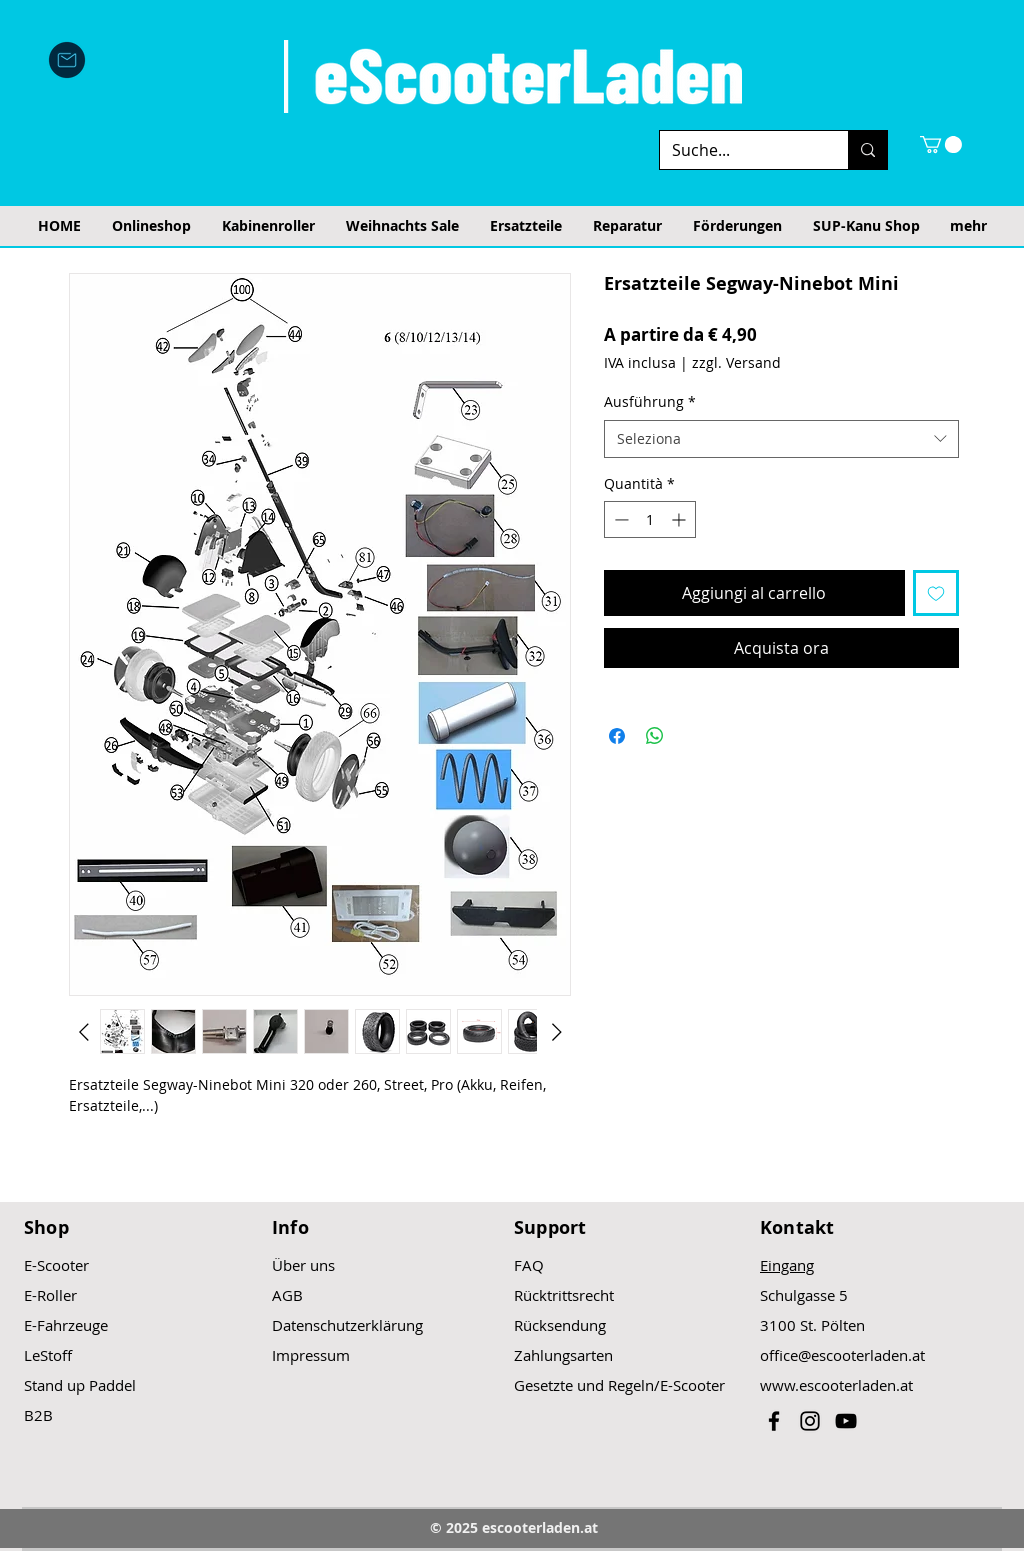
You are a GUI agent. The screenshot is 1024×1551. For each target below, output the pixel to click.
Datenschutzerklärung (347, 1325)
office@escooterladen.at (842, 1355)
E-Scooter (56, 1265)
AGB (287, 1295)
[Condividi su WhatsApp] (655, 736)
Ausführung (650, 401)
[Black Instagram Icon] (810, 1421)
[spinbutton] (650, 519)
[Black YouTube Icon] (846, 1421)
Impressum (311, 1355)
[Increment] (680, 519)
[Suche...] (739, 150)
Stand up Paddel (80, 1385)
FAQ (529, 1265)
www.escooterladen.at (836, 1385)
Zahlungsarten (563, 1355)
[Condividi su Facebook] (617, 736)
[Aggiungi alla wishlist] (936, 593)
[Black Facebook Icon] (774, 1421)
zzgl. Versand (736, 362)
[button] (941, 144)
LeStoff (48, 1355)
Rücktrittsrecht (564, 1295)
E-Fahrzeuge (66, 1325)
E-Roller (50, 1295)
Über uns (303, 1265)
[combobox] (781, 439)
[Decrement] (619, 519)
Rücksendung (560, 1325)
